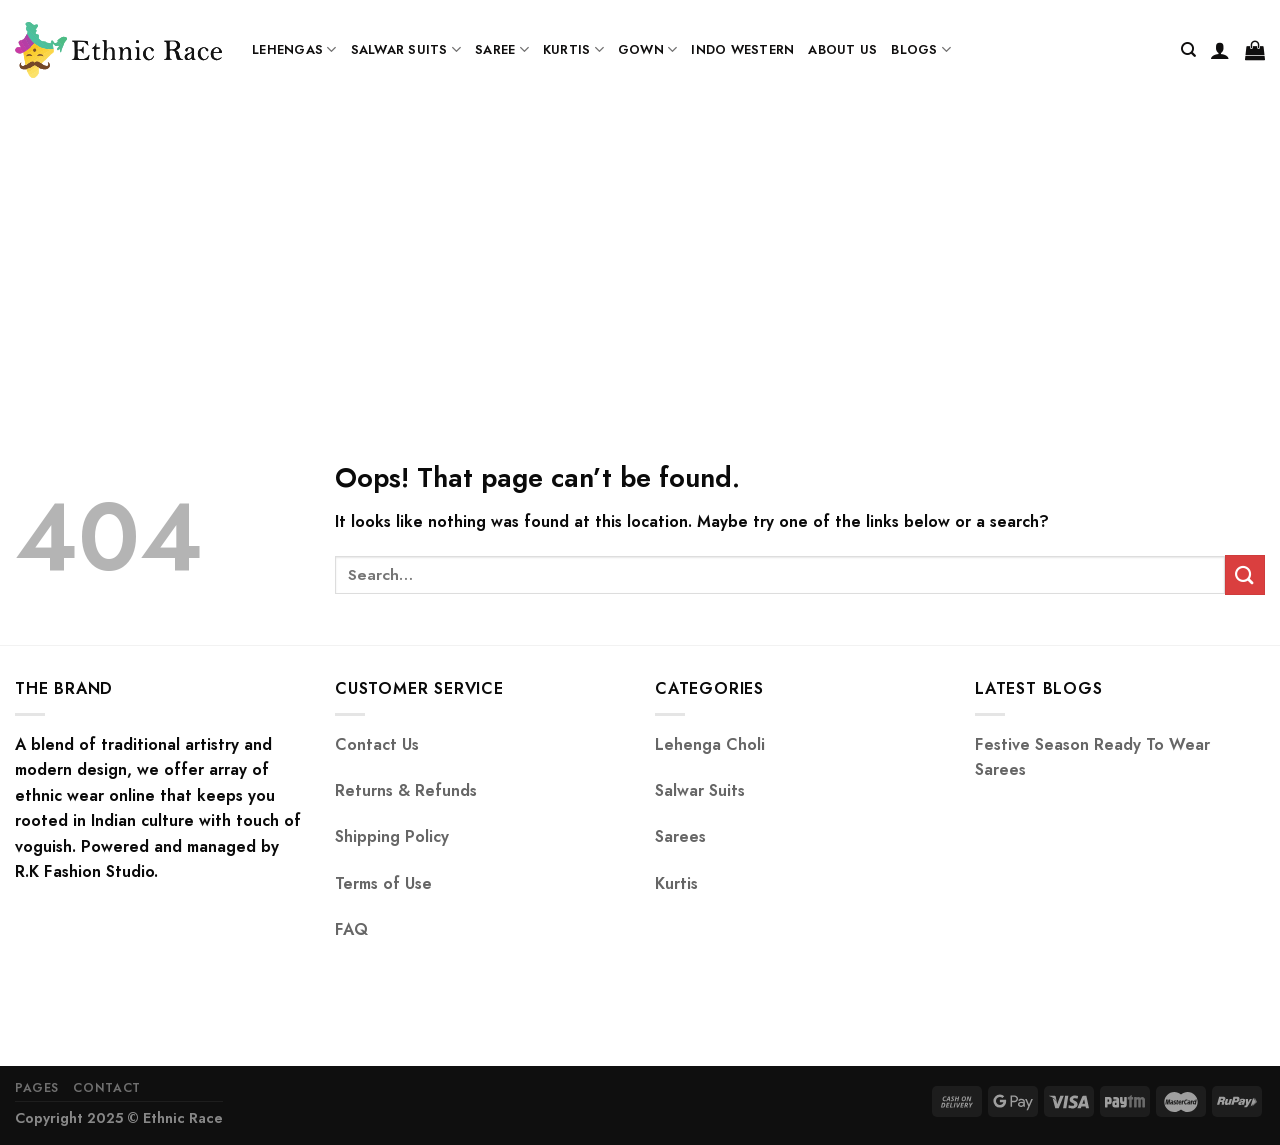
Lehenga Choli (710, 744)
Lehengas (294, 50)
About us (842, 49)
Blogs (921, 50)
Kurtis (573, 50)
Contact (106, 1088)
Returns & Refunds (406, 790)
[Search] (1188, 50)
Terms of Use (383, 883)
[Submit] (1245, 574)
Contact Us (377, 744)
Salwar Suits (406, 50)
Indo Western (742, 49)
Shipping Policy (392, 836)
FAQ (351, 929)
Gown (647, 50)
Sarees (680, 836)
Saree (502, 50)
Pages (37, 1088)
